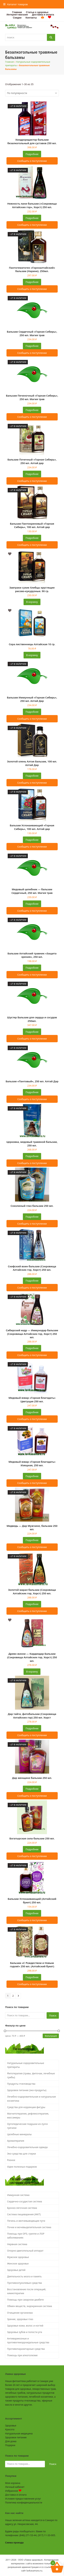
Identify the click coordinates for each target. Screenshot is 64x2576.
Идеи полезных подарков (22, 2166)
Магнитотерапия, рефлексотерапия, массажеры (28, 2115)
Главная (9, 61)
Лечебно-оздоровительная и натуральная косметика (31, 2098)
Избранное (13, 2490)
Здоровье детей (16, 2270)
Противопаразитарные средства (26, 2348)
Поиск (52, 2015)
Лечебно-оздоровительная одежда (27, 2147)
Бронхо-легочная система (22, 2207)
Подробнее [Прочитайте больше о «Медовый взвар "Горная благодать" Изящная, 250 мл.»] (31, 1476)
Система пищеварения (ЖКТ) (24, 2214)
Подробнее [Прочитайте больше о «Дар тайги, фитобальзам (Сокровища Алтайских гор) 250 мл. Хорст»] (31, 1728)
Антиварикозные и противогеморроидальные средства (28, 2340)
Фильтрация (51, 2035)
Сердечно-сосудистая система (24, 2201)
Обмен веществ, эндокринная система (29, 2306)
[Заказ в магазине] (32, 93)
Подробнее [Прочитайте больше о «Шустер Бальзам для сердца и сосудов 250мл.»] (31, 1031)
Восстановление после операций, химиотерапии (26, 2291)
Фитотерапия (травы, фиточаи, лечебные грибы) (31, 2075)
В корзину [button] (32, 601)
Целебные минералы (19, 2134)
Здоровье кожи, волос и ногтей (25, 2325)
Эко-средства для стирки (21, 2153)
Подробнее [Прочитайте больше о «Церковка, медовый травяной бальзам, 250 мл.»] (31, 1156)
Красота (9, 2429)
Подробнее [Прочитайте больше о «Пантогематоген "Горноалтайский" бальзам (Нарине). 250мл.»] (31, 282)
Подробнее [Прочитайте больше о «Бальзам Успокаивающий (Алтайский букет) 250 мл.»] (31, 1913)
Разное (11, 2160)
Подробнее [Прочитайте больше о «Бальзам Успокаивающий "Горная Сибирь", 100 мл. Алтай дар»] (31, 839)
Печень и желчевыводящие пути (26, 2220)
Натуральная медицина (19, 2433)
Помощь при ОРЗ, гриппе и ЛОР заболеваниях (25, 2235)
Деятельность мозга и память (24, 2276)
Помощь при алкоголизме (22, 2355)
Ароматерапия (15, 2140)
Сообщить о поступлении (32, 160)
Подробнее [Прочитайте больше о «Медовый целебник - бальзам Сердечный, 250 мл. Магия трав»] (31, 903)
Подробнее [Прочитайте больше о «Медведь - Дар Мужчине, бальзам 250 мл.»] (31, 1540)
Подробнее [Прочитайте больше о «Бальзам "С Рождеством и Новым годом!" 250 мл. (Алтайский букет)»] (31, 1977)
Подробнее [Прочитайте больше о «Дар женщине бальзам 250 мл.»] (31, 1788)
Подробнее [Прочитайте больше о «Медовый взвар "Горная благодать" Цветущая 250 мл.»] (31, 1412)
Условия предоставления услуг (23, 2498)
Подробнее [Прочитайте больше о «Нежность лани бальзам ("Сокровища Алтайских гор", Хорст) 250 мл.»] (31, 218)
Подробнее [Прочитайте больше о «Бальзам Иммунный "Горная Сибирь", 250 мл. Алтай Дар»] (31, 711)
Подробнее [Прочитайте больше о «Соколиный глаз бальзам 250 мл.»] (31, 1216)
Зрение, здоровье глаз (20, 2319)
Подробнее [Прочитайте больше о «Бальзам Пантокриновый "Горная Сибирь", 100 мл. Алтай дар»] (31, 538)
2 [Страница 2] (13, 1995)
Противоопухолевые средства (24, 2282)
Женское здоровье (18, 2263)
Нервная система (17, 2244)
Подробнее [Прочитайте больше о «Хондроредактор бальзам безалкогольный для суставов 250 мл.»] (31, 154)
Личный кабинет (14, 2486)
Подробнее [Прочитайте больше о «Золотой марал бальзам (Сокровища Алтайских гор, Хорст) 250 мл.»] (31, 1604)
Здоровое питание (16, 2437)
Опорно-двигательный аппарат (25, 2250)
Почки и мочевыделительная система (29, 2227)
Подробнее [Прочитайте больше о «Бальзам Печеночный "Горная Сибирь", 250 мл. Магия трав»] (31, 410)
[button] (15, 4)
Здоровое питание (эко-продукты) (26, 2090)
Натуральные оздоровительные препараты (25, 2065)
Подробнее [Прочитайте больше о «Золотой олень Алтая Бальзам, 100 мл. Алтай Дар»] (31, 775)
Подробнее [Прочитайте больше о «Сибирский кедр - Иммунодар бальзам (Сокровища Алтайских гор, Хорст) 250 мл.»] (31, 1348)
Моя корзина (12, 2483)
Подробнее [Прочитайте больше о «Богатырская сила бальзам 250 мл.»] (31, 1849)
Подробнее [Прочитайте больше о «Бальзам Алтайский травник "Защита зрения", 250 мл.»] (31, 967)
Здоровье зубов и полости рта (24, 2332)
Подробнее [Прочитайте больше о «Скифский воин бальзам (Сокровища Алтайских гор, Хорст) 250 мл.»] (31, 1280)
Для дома (10, 2441)
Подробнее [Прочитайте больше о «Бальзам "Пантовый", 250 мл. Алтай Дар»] (31, 1092)
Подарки (10, 2445)
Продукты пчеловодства (21, 2083)
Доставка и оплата (15, 2494)
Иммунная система (18, 2195)
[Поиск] (51, 37)
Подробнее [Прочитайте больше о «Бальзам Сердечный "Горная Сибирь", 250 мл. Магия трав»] (31, 346)
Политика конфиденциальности (23, 2502)
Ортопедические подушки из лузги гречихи (27, 2125)
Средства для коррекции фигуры (26, 2107)
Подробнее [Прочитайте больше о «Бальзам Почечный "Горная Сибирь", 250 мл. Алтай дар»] (31, 474)
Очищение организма (20, 2312)
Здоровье (10, 2425)
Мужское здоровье (18, 2257)
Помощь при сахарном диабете (25, 2299)
